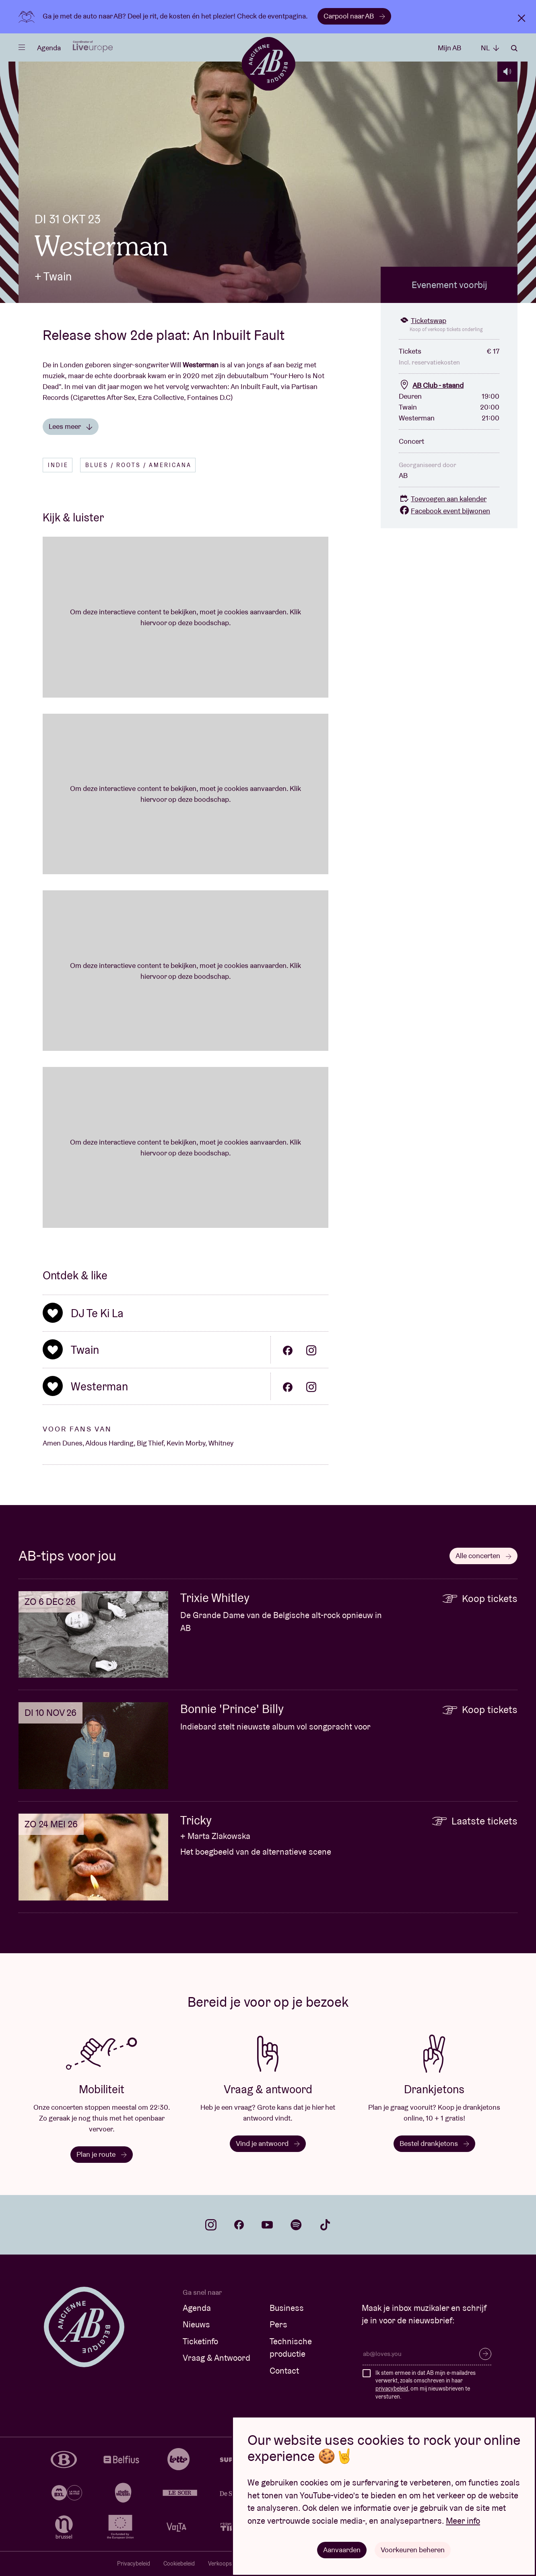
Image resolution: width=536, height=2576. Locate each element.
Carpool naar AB (354, 16)
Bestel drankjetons (434, 2143)
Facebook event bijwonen (444, 510)
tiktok (325, 2224)
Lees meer (71, 426)
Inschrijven (485, 2354)
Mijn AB (449, 47)
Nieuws (196, 2324)
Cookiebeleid (179, 2563)
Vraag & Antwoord (216, 2357)
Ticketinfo (200, 2341)
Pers (278, 2324)
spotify (296, 2224)
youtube (267, 2224)
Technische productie (291, 2348)
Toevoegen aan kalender (443, 498)
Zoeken (514, 48)
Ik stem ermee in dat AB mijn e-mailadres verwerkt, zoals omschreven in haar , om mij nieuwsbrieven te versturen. (425, 2384)
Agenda (49, 47)
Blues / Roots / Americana (138, 465)
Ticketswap (422, 320)
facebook (239, 2225)
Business (287, 2307)
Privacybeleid (133, 2563)
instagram (210, 2224)
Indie (58, 465)
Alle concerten (483, 1555)
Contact (284, 2370)
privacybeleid (391, 2388)
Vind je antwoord (268, 2143)
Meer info (463, 2520)
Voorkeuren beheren (413, 2549)
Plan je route (101, 2154)
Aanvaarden (342, 2549)
